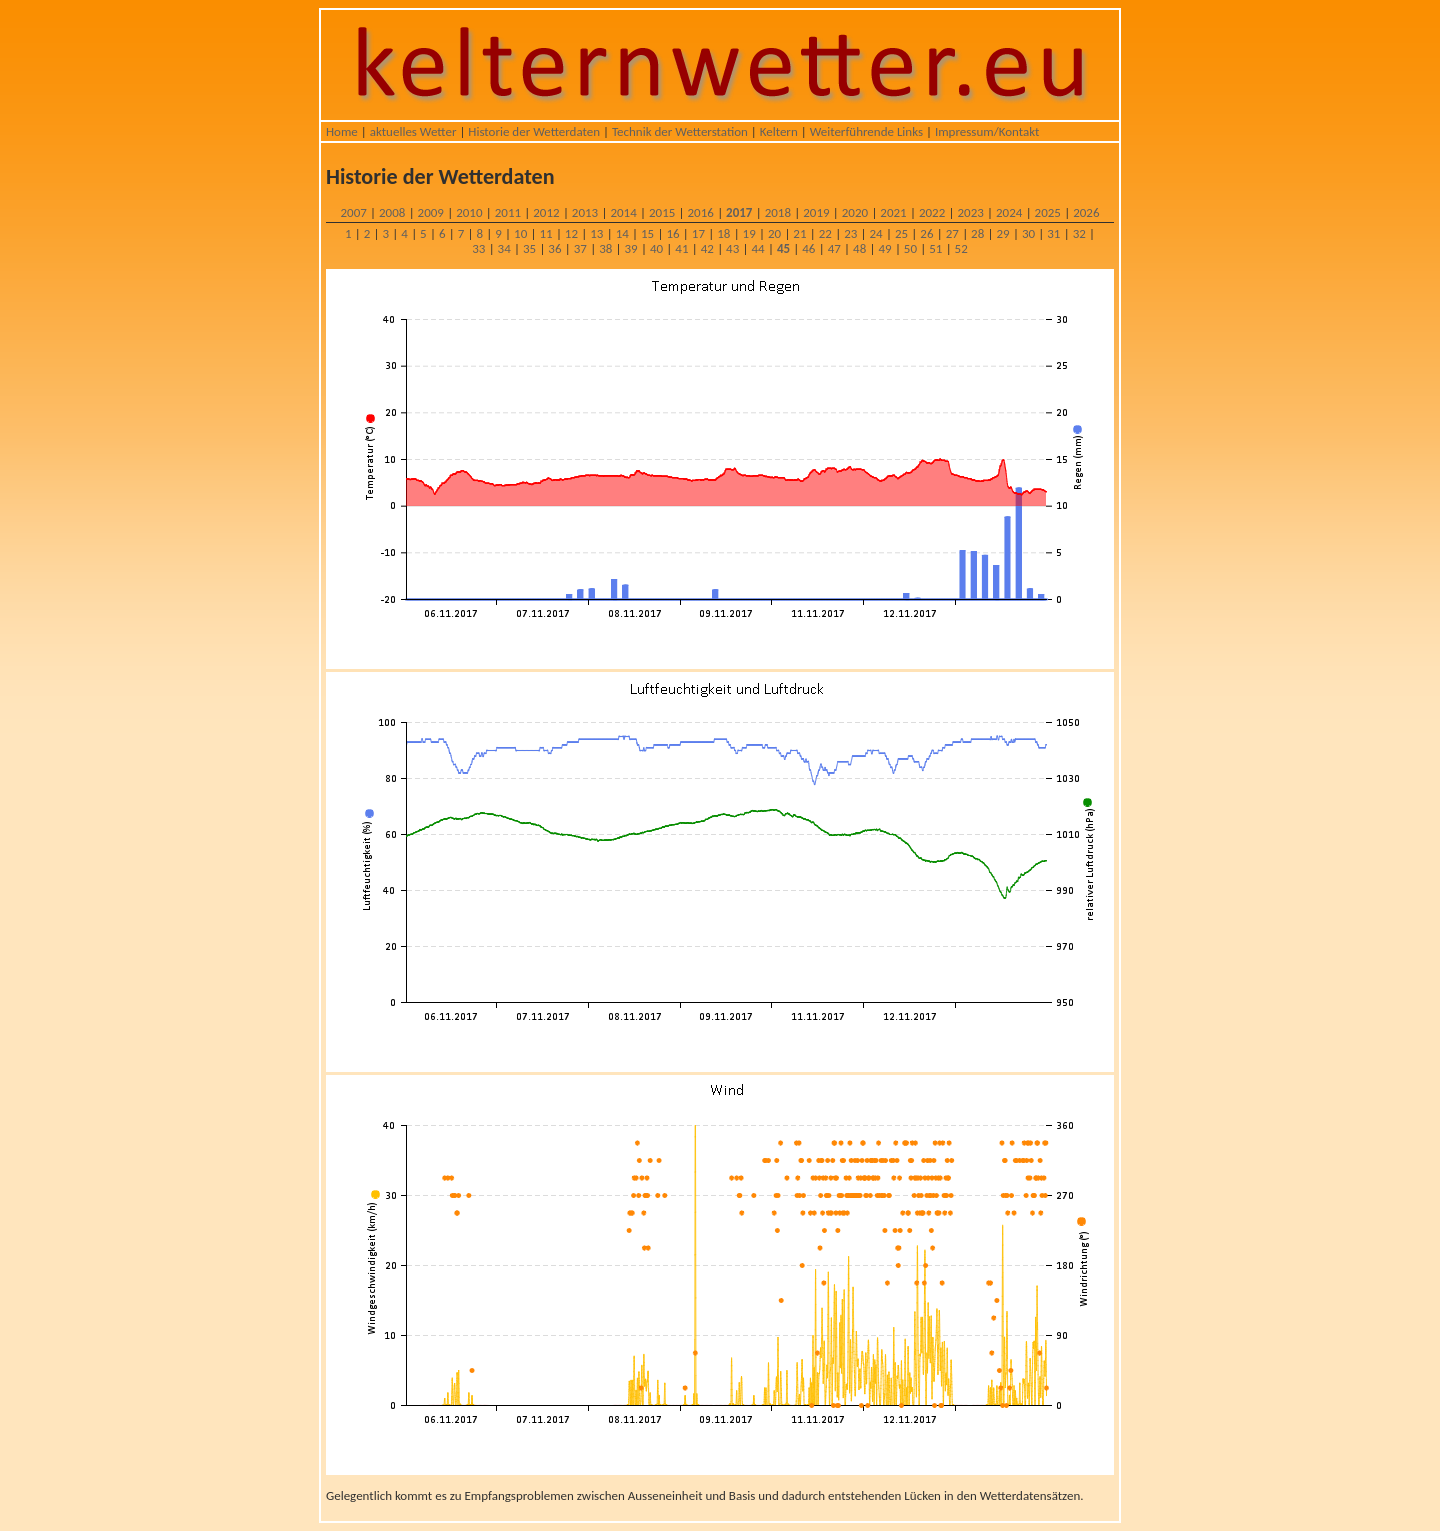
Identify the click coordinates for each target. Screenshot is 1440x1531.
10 (520, 233)
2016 (701, 212)
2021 (893, 212)
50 (910, 248)
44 (757, 248)
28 (977, 233)
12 (571, 233)
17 (698, 233)
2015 (662, 212)
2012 (546, 212)
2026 (1086, 212)
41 (681, 248)
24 (876, 233)
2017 (739, 212)
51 (935, 248)
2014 (623, 212)
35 (529, 248)
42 (707, 248)
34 (504, 248)
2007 (353, 212)
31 (1053, 233)
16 (672, 233)
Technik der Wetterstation (680, 131)
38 (605, 248)
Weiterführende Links (866, 131)
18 (723, 233)
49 (884, 248)
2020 (855, 212)
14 (622, 233)
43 (732, 248)
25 (901, 233)
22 (825, 233)
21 (799, 233)
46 (808, 248)
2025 (1048, 212)
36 (554, 248)
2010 (469, 212)
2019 (816, 212)
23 (850, 233)
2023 (970, 212)
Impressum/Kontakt (987, 131)
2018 (778, 212)
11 (545, 233)
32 (1079, 233)
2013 (585, 212)
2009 (431, 212)
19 (749, 233)
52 (961, 248)
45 (783, 248)
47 (834, 248)
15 (647, 233)
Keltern (779, 131)
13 (596, 233)
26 (926, 233)
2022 (932, 212)
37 (580, 248)
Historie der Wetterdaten (534, 131)
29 (1002, 233)
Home (342, 131)
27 (952, 233)
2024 (1009, 212)
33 (478, 248)
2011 (508, 212)
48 (859, 248)
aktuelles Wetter (413, 131)
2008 (392, 212)
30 (1028, 233)
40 (656, 248)
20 (774, 233)
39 (631, 248)
